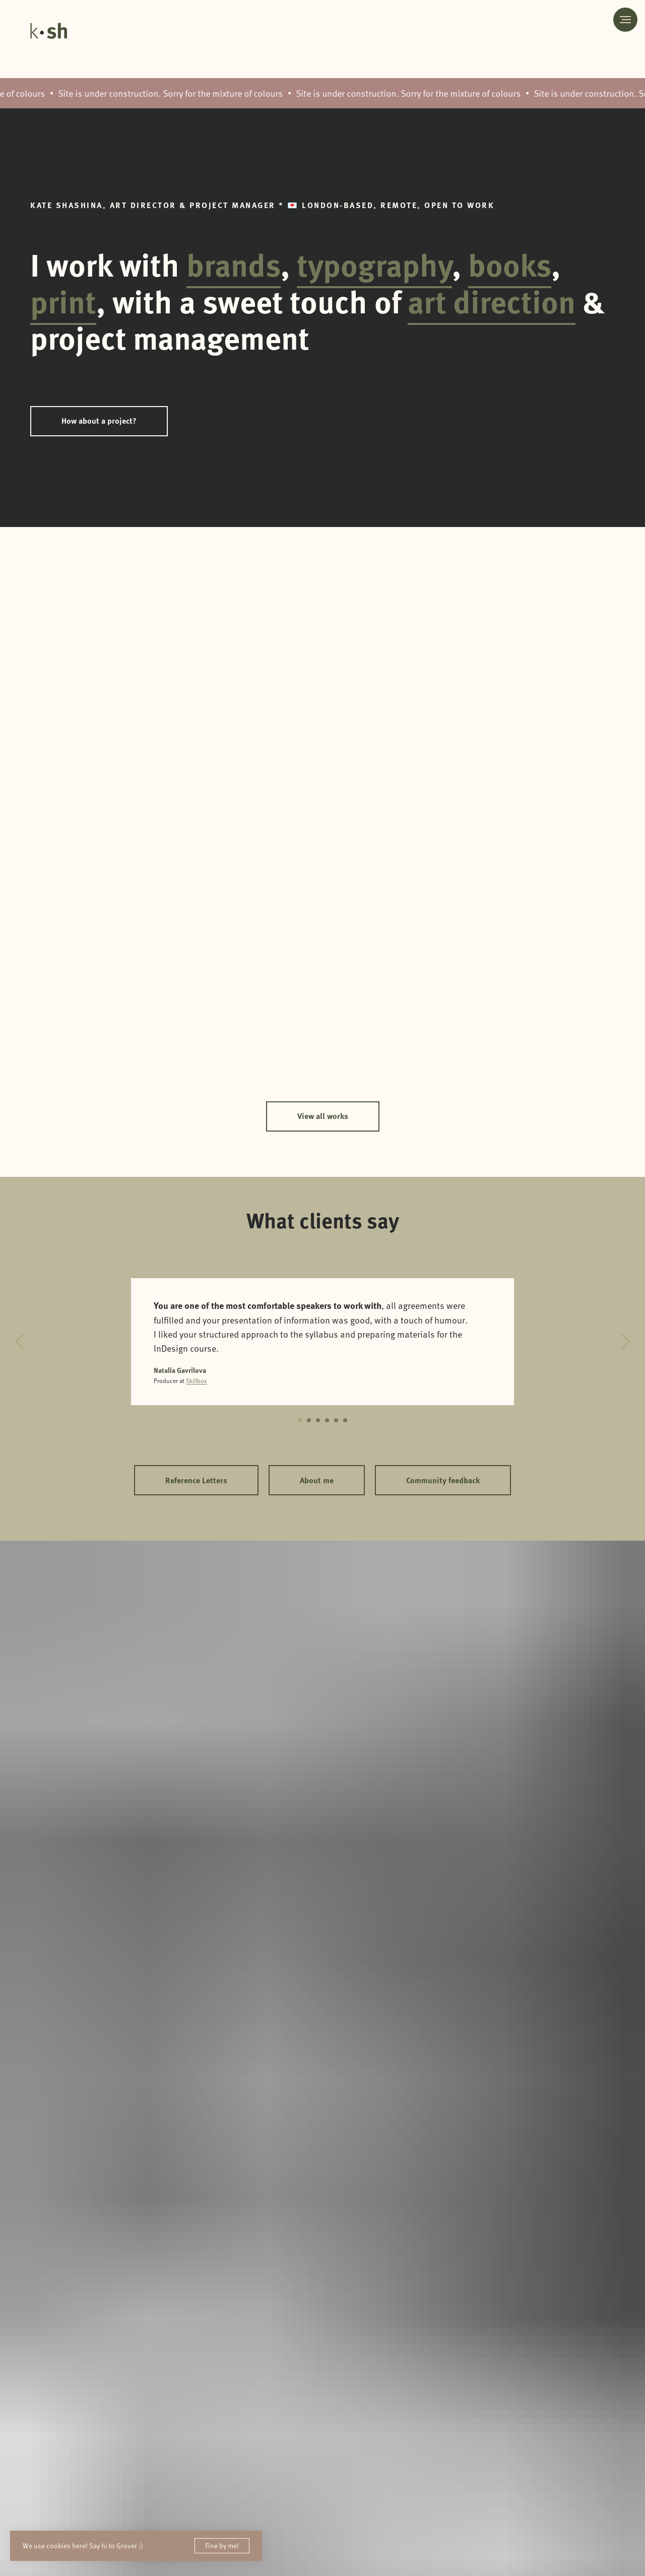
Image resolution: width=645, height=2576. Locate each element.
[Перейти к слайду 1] (300, 1420)
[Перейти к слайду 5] (336, 1420)
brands (233, 263)
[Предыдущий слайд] (19, 1342)
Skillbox (196, 1380)
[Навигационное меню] (625, 19)
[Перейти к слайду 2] (309, 1420)
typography (374, 263)
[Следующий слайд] (625, 1342)
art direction (491, 300)
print (63, 300)
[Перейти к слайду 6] (345, 1420)
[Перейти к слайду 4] (327, 1420)
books (509, 263)
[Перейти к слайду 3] (318, 1420)
